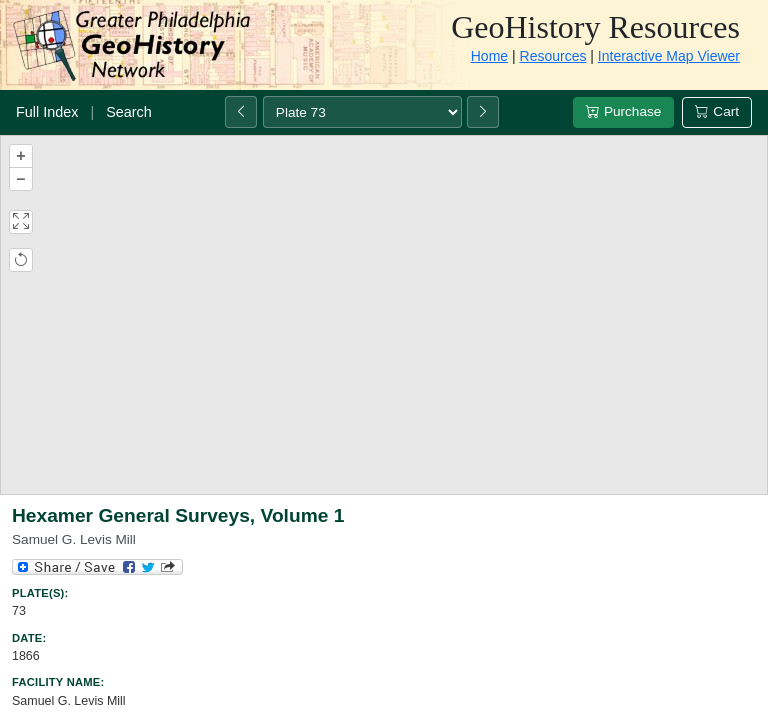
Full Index (47, 112)
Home (489, 56)
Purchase (623, 111)
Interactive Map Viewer (669, 56)
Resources (553, 56)
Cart (717, 111)
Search (129, 112)
